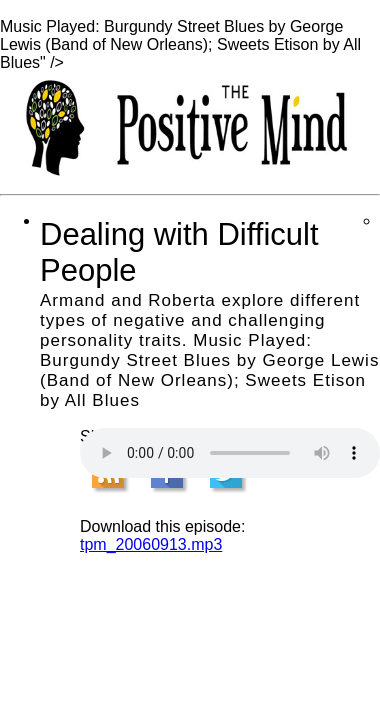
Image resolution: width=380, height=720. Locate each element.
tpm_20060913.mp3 (151, 544)
